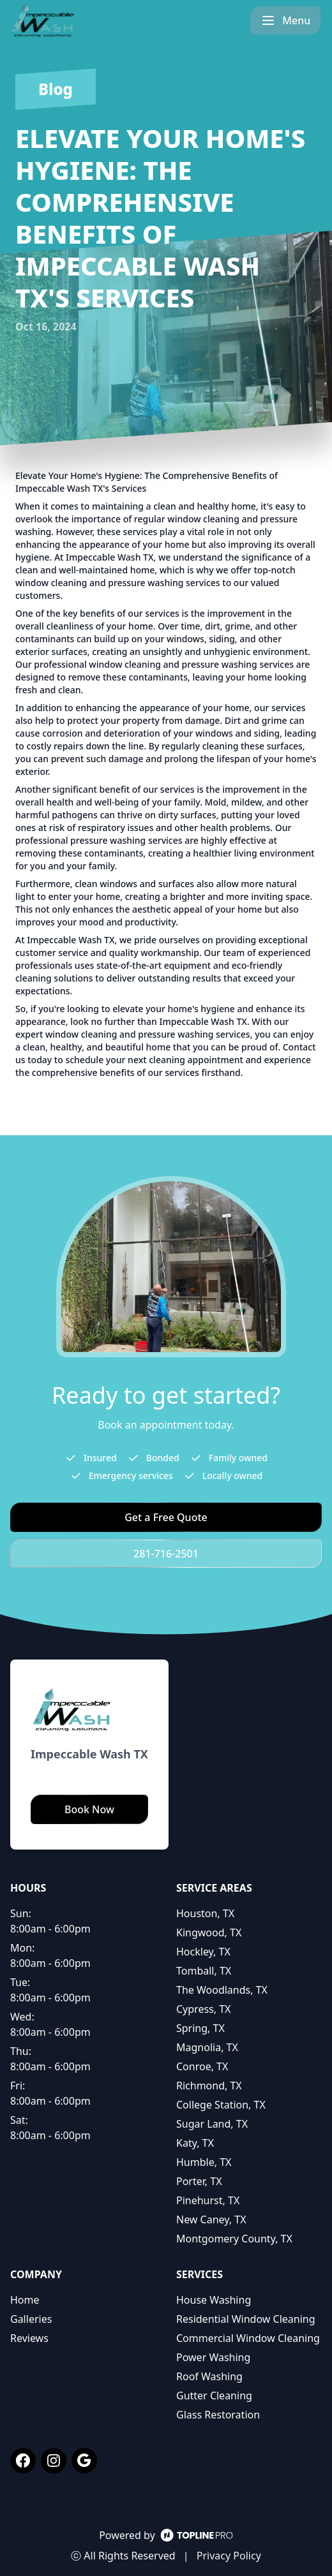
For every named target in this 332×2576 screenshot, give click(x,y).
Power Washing (213, 2357)
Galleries (31, 2319)
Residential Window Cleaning (245, 2319)
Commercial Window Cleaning (248, 2338)
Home (25, 2300)
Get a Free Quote (165, 1517)
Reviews (29, 2338)
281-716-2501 (166, 1554)
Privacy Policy (229, 2556)
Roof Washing (209, 2376)
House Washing (213, 2300)
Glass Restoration (218, 2415)
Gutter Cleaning (214, 2395)
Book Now (89, 1809)
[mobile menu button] (287, 20)
